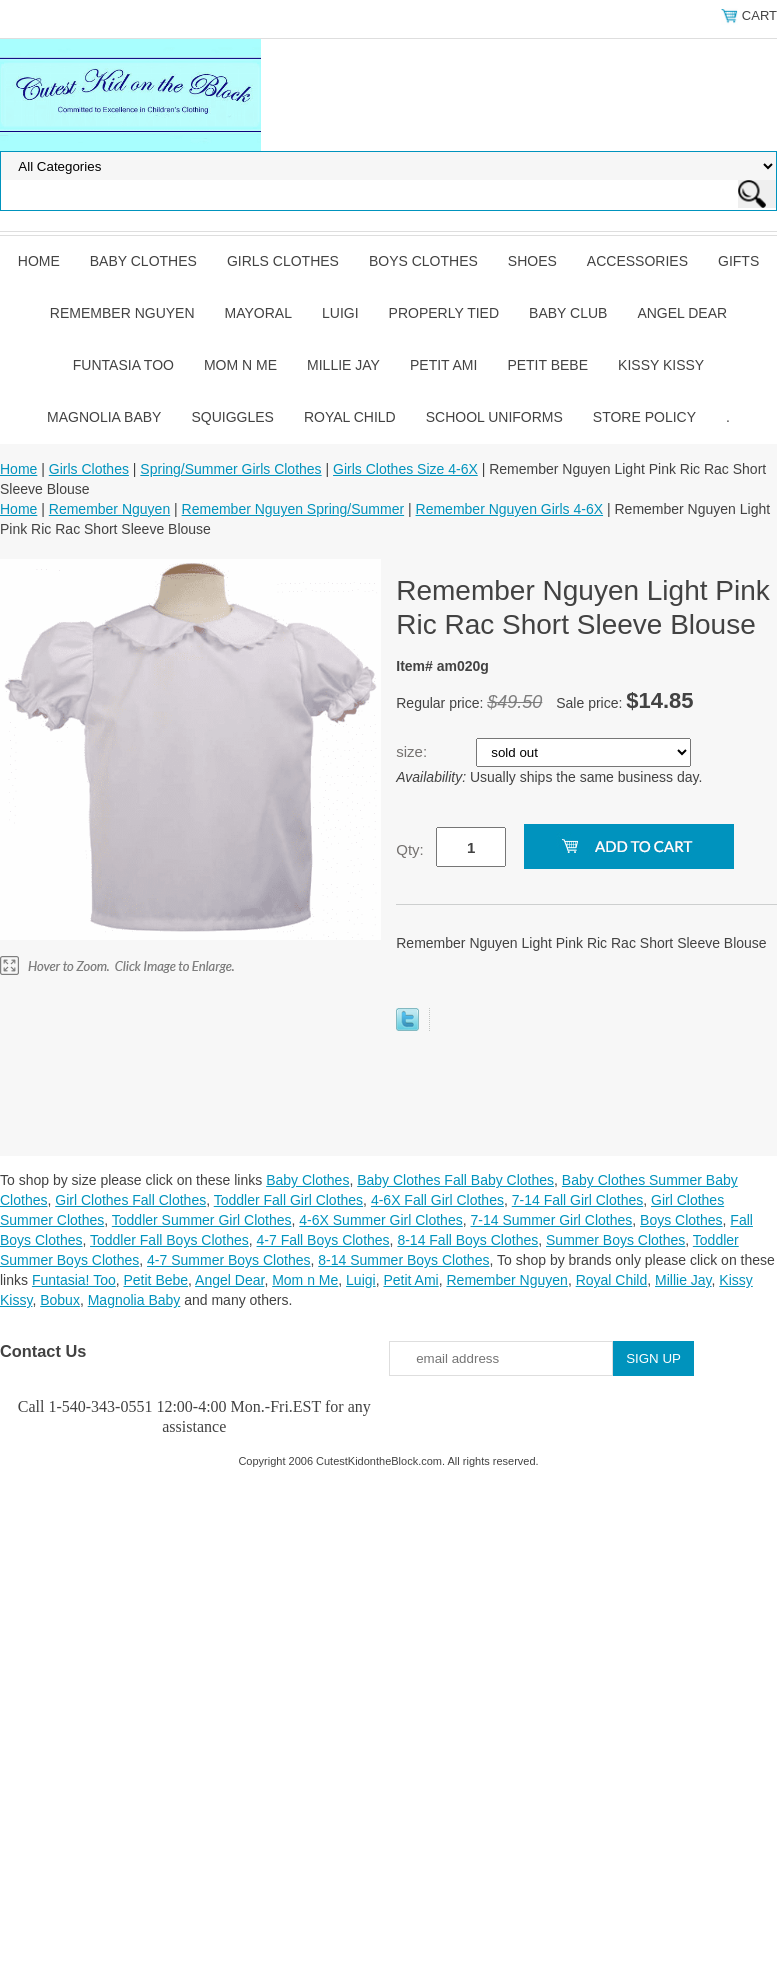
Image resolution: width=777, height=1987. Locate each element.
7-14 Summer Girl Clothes (551, 1220)
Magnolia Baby (104, 417)
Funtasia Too (123, 365)
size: (413, 751)
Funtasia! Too (74, 1280)
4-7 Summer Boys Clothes (228, 1260)
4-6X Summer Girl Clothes (380, 1220)
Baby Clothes (143, 261)
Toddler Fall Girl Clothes (288, 1200)
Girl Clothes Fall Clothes (130, 1200)
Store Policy (644, 417)
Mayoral (258, 313)
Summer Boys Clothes (615, 1240)
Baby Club (568, 313)
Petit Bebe (547, 365)
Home (39, 261)
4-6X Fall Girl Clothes (437, 1200)
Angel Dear (682, 313)
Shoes (532, 261)
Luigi (340, 313)
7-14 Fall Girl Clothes (578, 1200)
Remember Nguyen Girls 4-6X (510, 509)
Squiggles (232, 417)
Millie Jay (343, 365)
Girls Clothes (283, 261)
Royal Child (350, 417)
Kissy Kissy (661, 365)
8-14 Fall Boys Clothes (467, 1240)
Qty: (410, 849)
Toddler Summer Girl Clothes (202, 1220)
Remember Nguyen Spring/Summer (293, 509)
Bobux (60, 1300)
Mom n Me (240, 365)
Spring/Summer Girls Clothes (230, 469)
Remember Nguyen (122, 313)
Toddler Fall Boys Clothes (169, 1240)
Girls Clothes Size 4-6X (405, 469)
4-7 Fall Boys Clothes (323, 1240)
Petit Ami (443, 365)
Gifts (738, 261)
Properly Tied (444, 313)
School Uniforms (494, 417)
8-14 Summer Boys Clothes (403, 1260)
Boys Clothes (423, 261)
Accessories (637, 261)
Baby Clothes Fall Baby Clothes (455, 1180)
